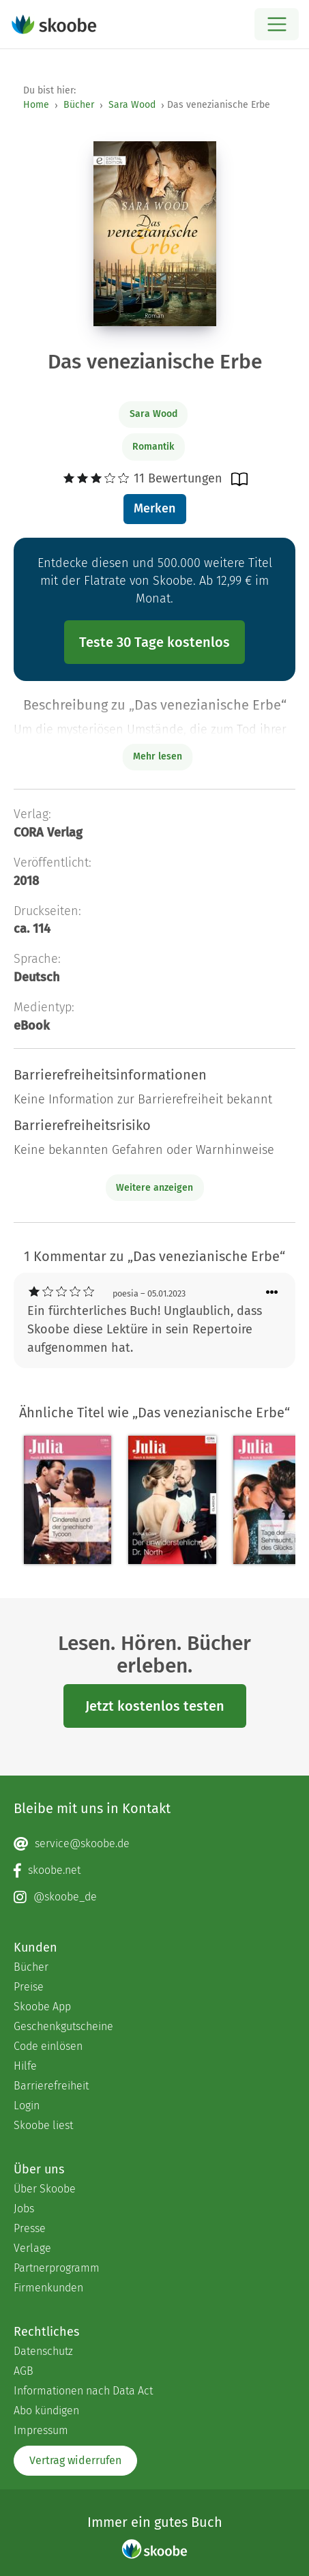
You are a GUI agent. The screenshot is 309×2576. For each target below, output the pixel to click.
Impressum (41, 2430)
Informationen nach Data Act (83, 2390)
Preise (29, 1986)
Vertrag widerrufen (75, 2460)
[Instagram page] (154, 1897)
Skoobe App (42, 2006)
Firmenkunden (48, 2287)
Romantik (153, 446)
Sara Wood (132, 105)
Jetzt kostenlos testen (154, 1706)
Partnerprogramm (57, 2267)
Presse (30, 2228)
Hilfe (25, 2065)
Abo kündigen (46, 2410)
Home (36, 105)
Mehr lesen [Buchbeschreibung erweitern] (157, 756)
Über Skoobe (45, 2188)
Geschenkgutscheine (63, 2026)
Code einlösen (48, 2046)
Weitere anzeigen (154, 1187)
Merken (154, 508)
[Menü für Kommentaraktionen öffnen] (272, 1293)
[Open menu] (276, 24)
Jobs (24, 2208)
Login (27, 2105)
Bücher (78, 105)
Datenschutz (43, 2351)
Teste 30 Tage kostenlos (154, 642)
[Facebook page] (154, 1870)
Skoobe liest (43, 2125)
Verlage (32, 2248)
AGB (23, 2370)
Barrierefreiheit (51, 2085)
